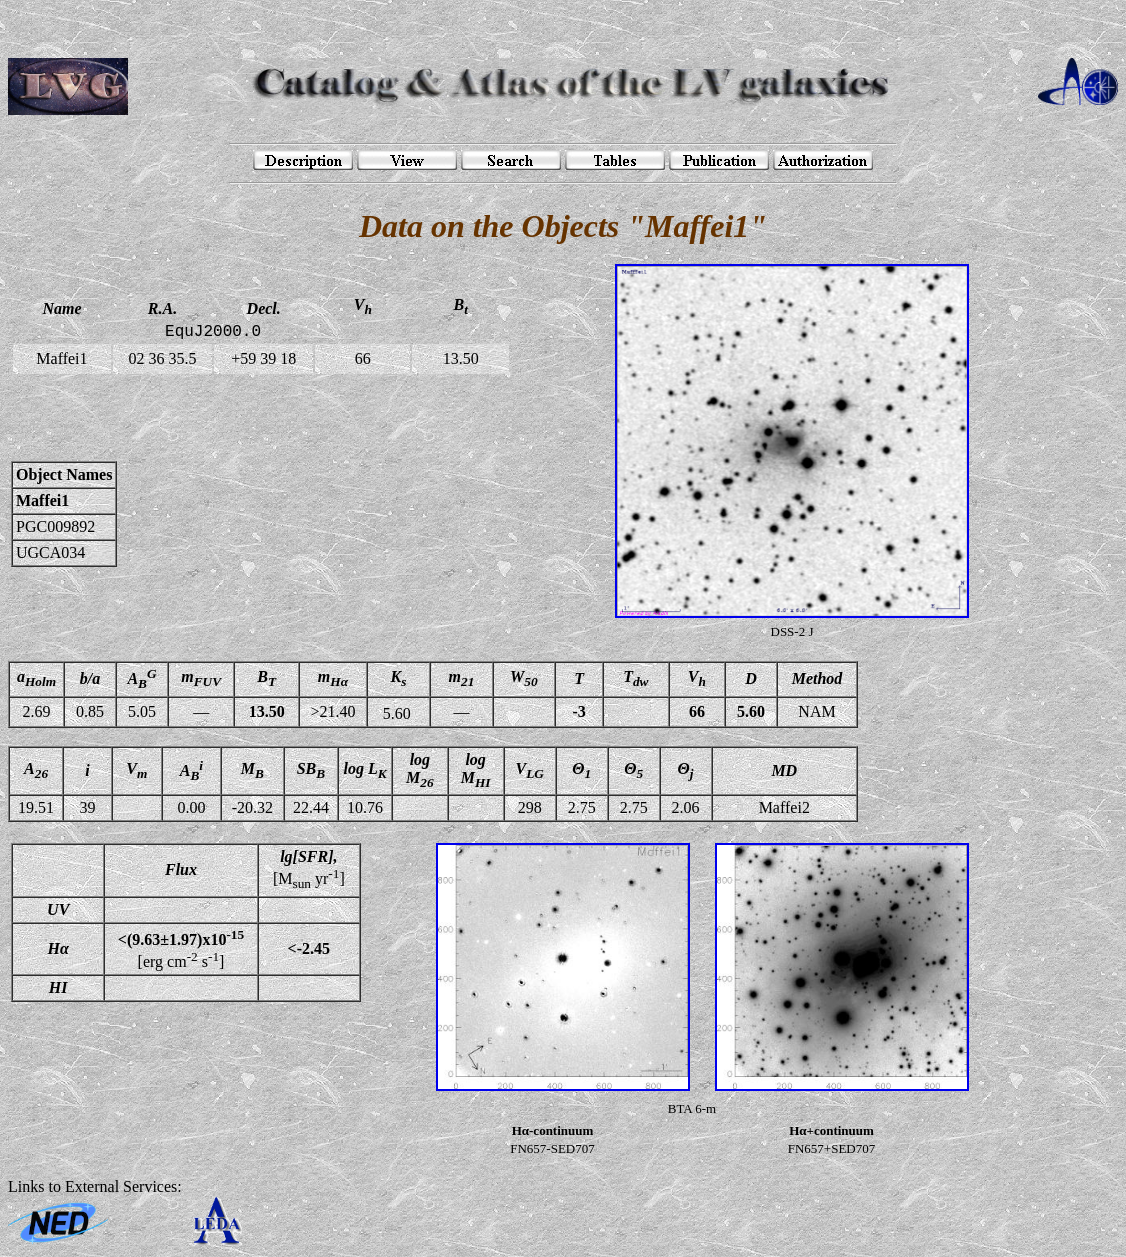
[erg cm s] (181, 949)
